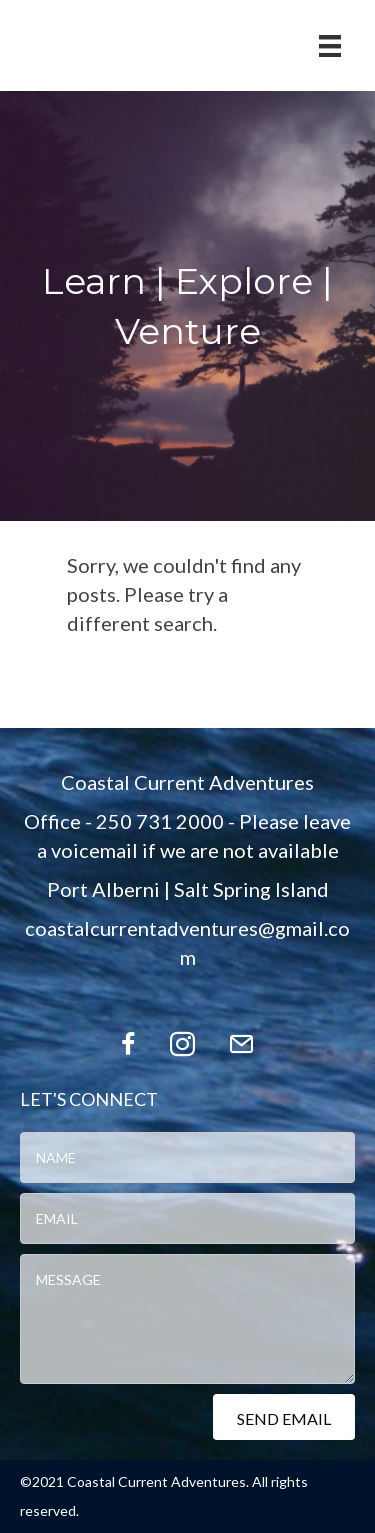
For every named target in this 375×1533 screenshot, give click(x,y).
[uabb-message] (187, 1319)
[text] (187, 1157)
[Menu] (330, 45)
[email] (187, 1218)
